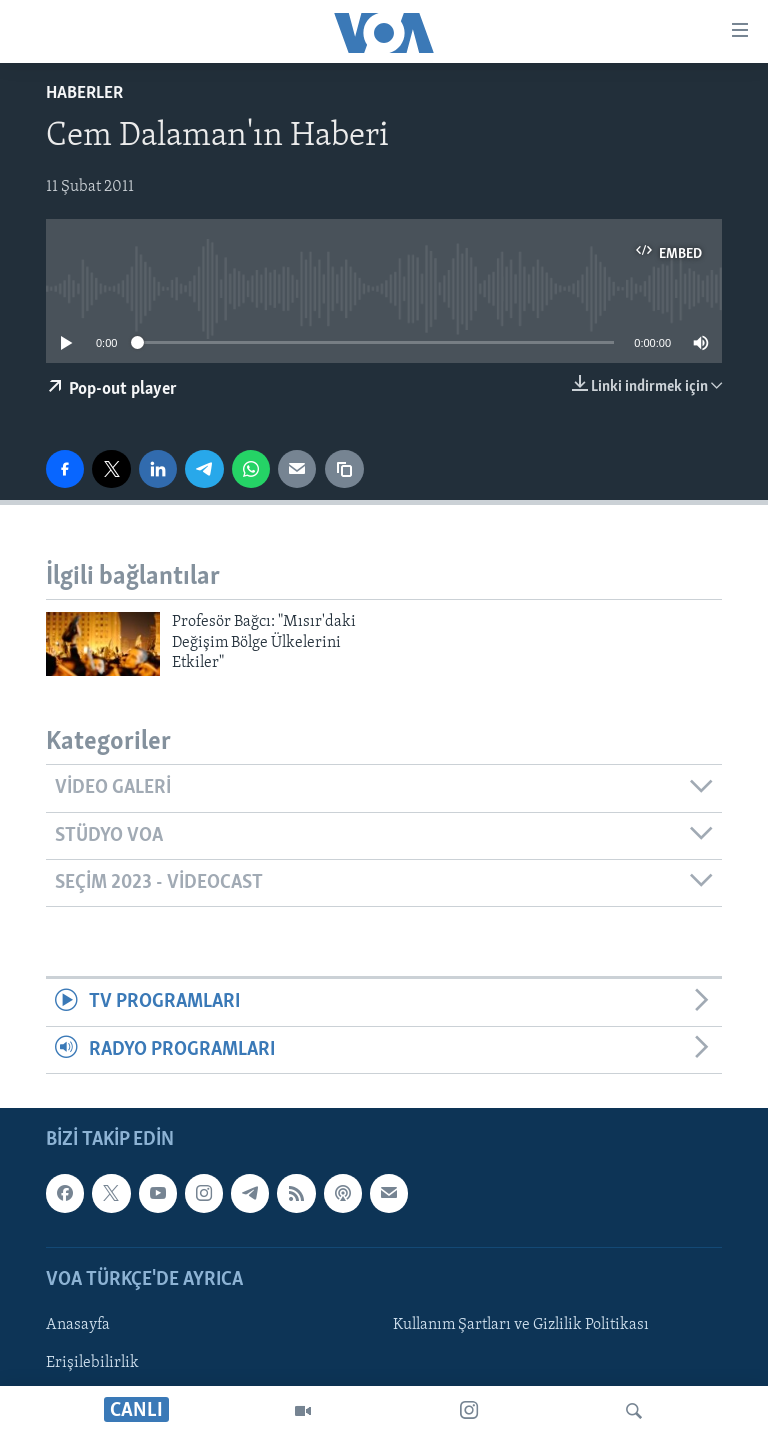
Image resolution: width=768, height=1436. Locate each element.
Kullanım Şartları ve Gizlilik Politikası (521, 1325)
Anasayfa (78, 1325)
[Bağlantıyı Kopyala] (344, 469)
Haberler (84, 93)
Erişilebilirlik (92, 1363)
